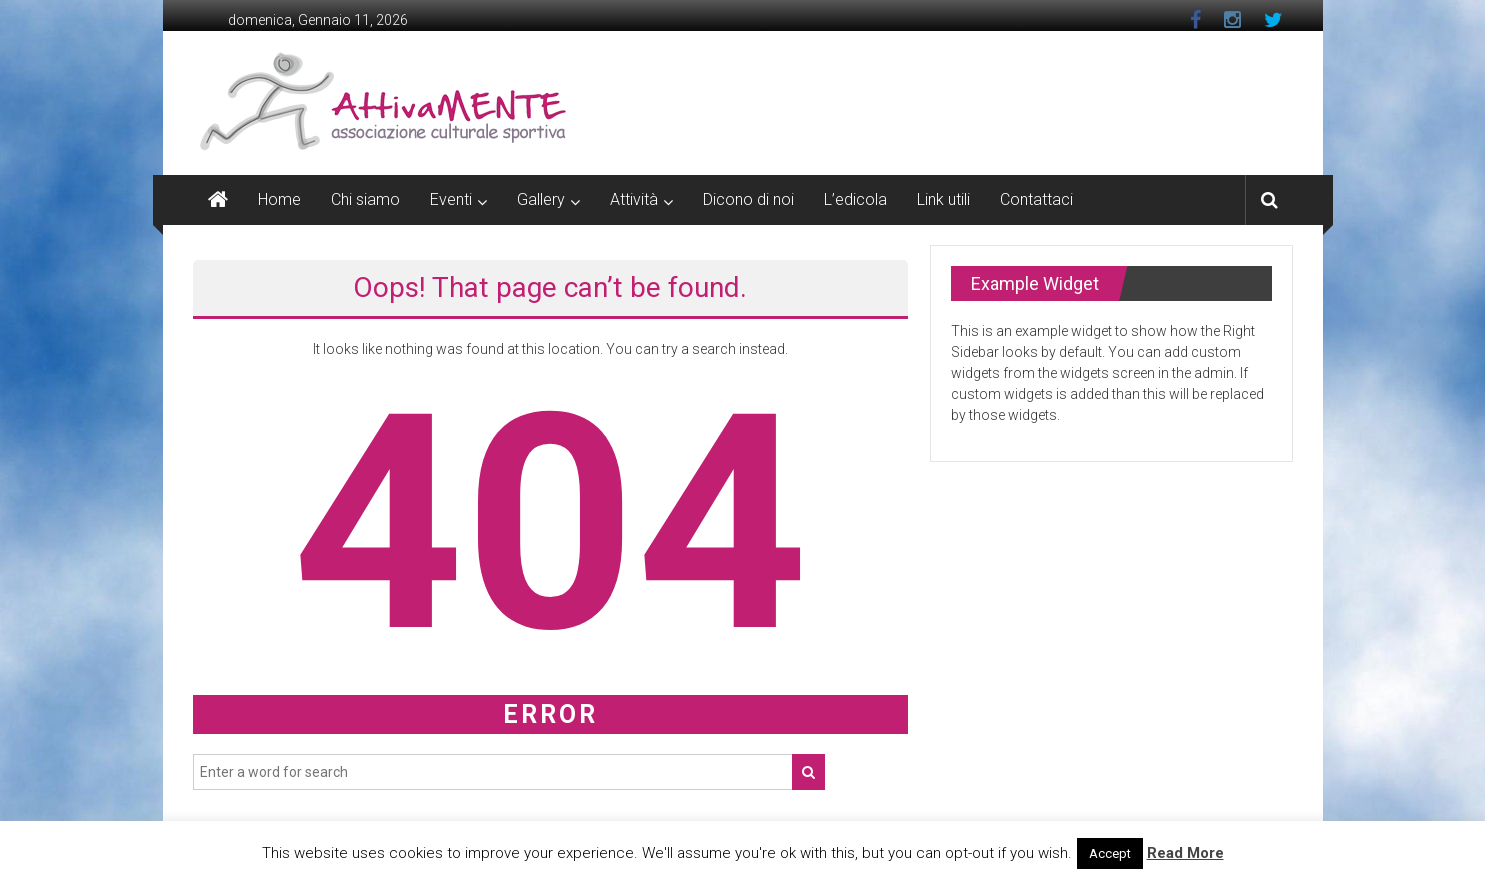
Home (279, 199)
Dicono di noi (748, 199)
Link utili (943, 199)
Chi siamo (365, 199)
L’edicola (855, 199)
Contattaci (1036, 199)
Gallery (541, 199)
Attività (634, 199)
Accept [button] (1110, 853)
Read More (1185, 853)
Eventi (451, 199)
